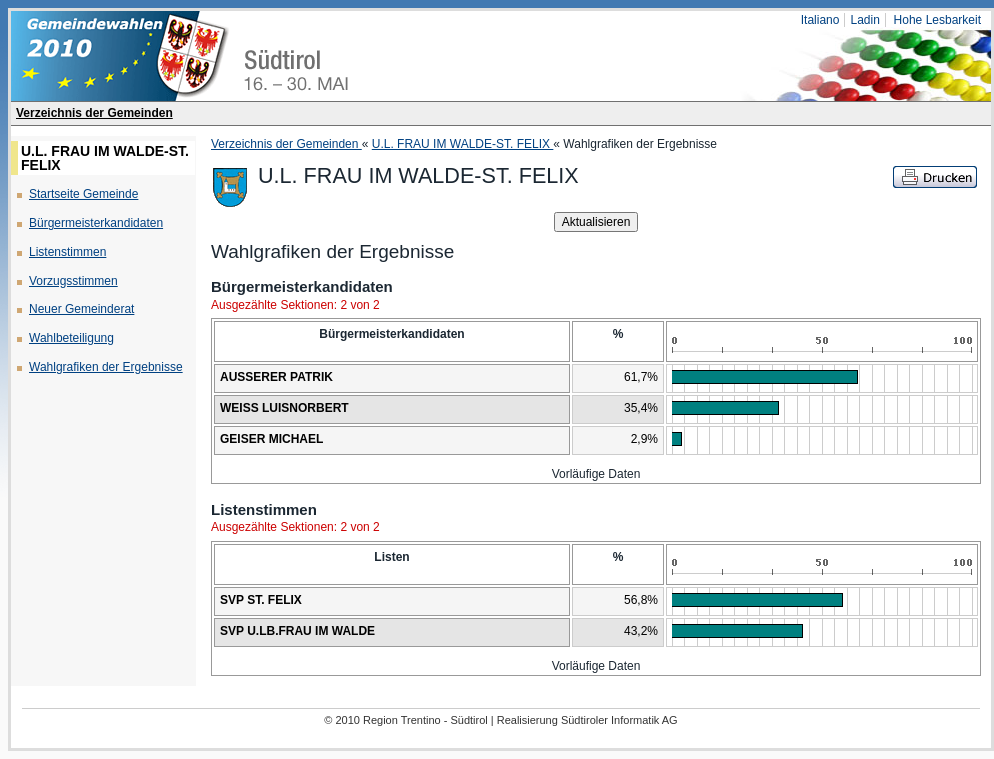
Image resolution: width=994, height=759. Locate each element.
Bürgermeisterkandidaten (96, 223)
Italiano (820, 20)
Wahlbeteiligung (71, 338)
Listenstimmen (67, 252)
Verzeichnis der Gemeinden (94, 113)
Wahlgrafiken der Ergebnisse (106, 367)
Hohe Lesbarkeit (937, 20)
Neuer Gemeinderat (81, 309)
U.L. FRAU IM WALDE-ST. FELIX (463, 144)
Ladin (864, 20)
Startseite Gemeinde (83, 194)
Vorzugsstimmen (73, 281)
